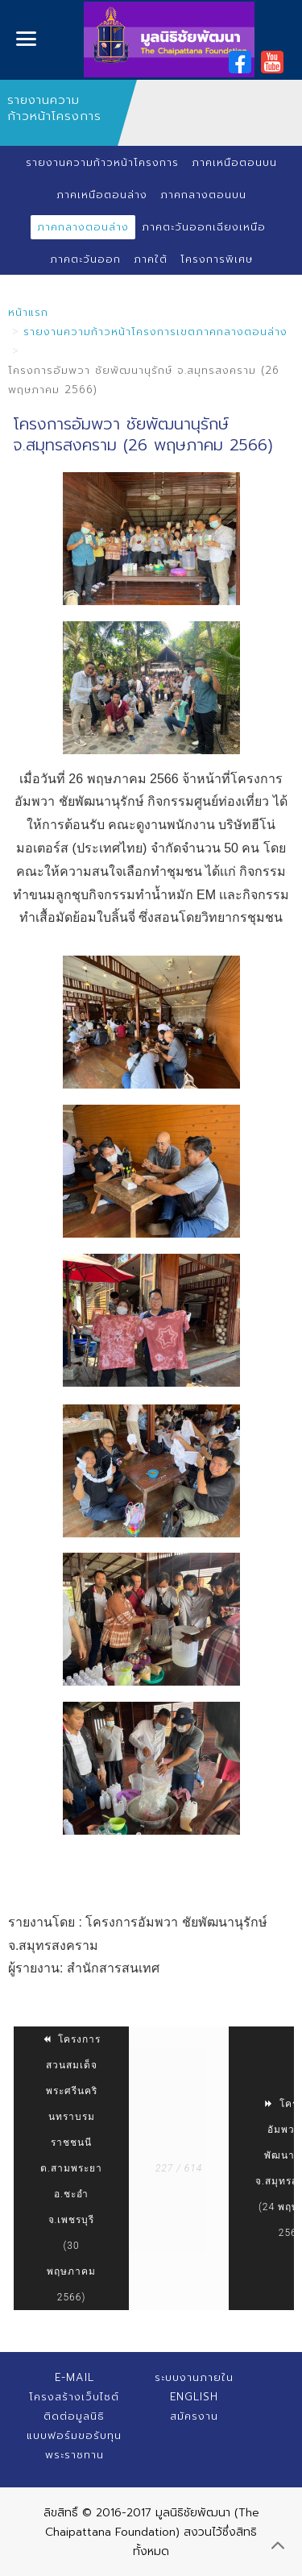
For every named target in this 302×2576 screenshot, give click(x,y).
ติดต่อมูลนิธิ (74, 2416)
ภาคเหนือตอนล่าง (101, 194)
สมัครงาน (194, 2416)
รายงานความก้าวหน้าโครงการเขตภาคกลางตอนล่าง (155, 331)
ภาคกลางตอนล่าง (83, 226)
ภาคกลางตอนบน (203, 194)
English (194, 2396)
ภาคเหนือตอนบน (234, 162)
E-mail (74, 2377)
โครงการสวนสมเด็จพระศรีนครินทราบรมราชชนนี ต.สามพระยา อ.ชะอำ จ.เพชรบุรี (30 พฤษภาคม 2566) (71, 2168)
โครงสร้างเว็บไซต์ (74, 2396)
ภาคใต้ (151, 259)
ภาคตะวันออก (85, 259)
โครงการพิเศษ (216, 259)
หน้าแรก (28, 312)
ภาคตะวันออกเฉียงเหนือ (204, 226)
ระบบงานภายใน (194, 2377)
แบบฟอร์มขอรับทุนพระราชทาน (74, 2445)
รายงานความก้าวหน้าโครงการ (102, 162)
